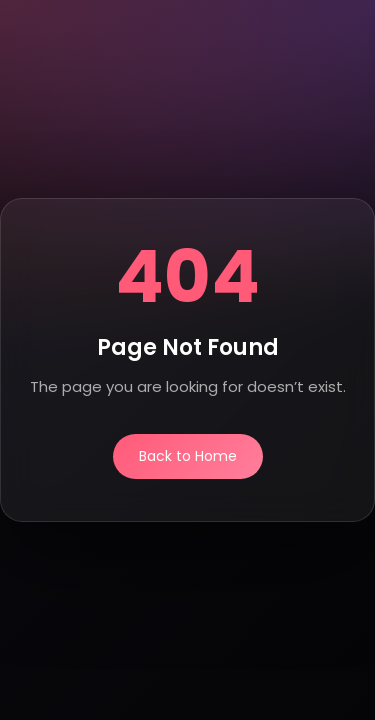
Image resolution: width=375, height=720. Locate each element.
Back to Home (188, 456)
